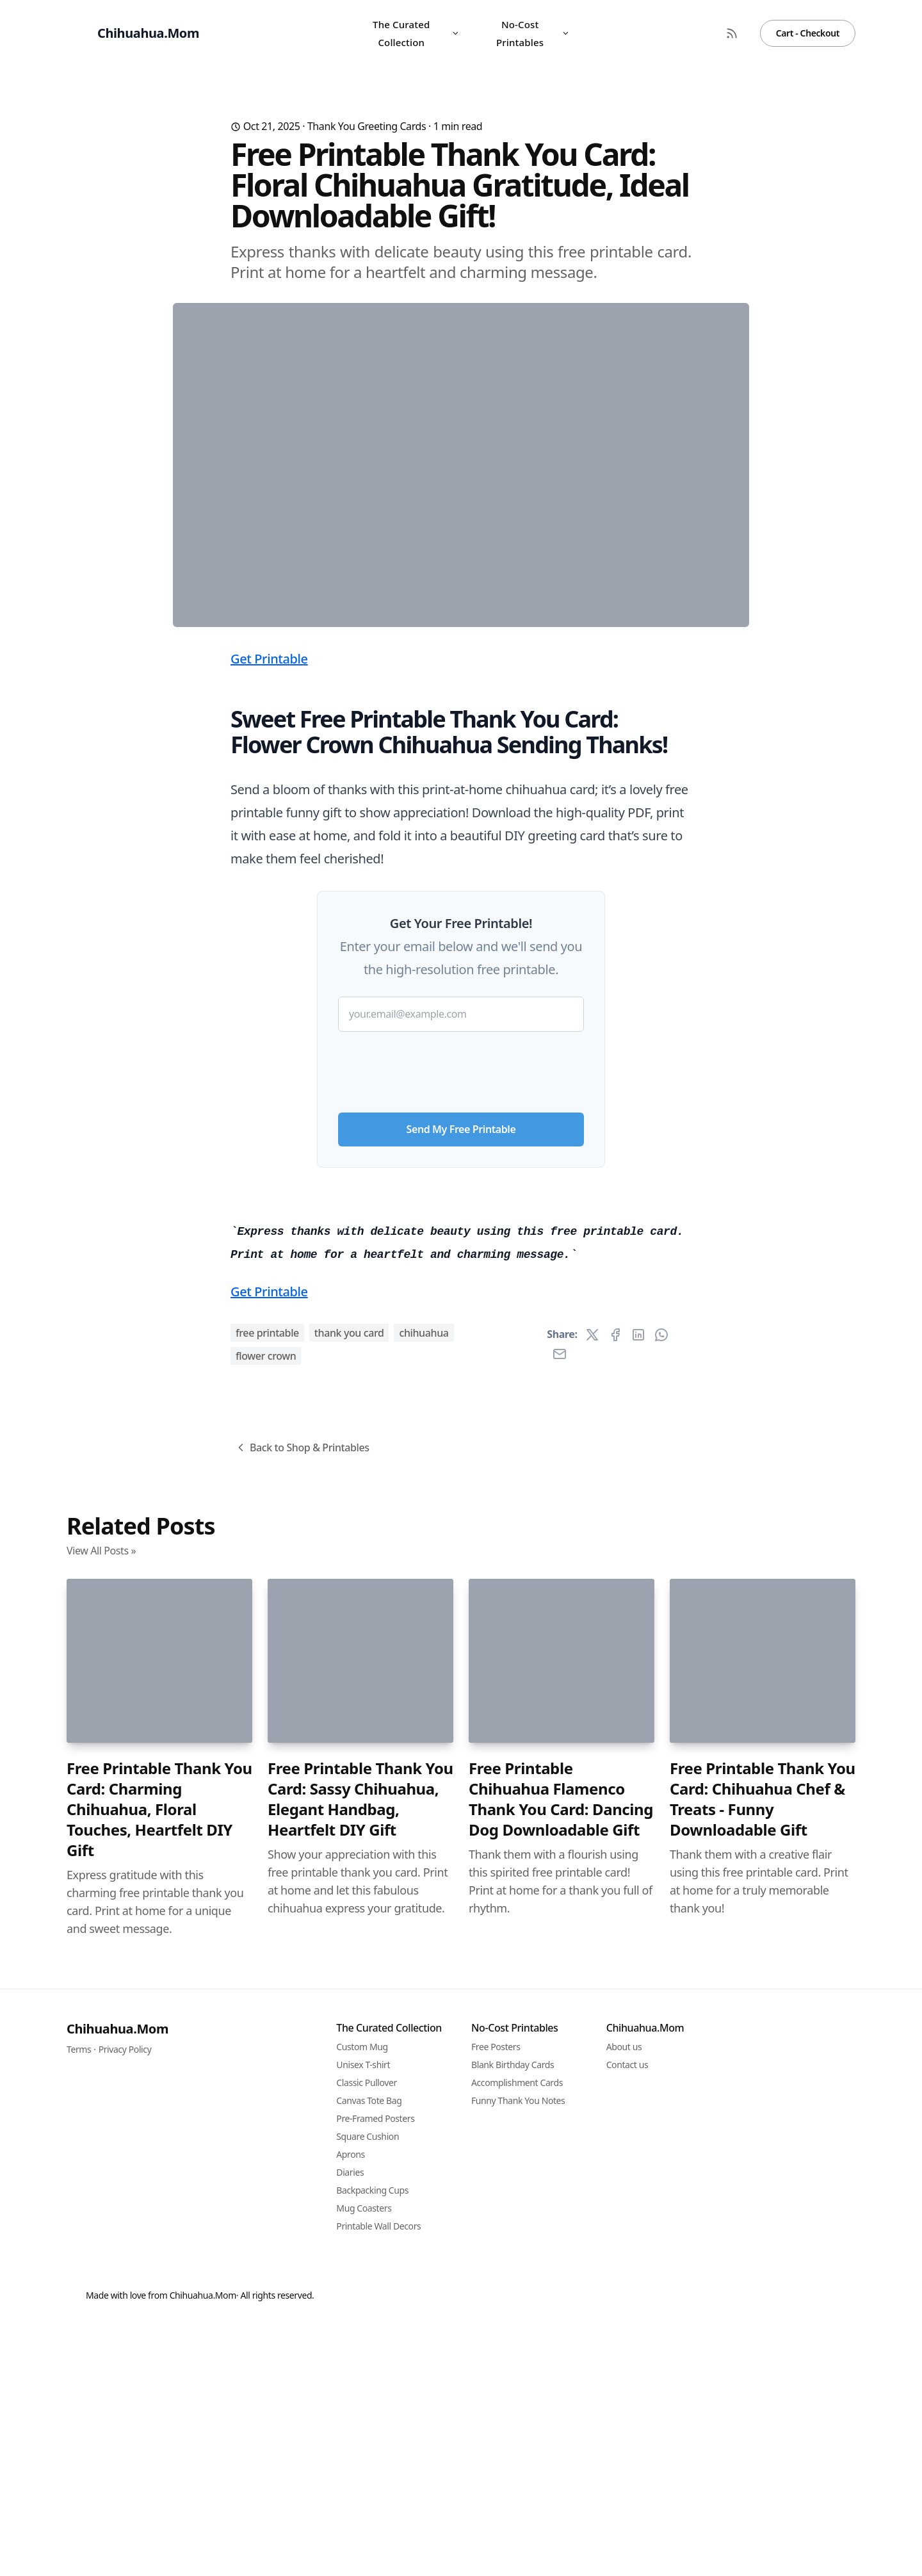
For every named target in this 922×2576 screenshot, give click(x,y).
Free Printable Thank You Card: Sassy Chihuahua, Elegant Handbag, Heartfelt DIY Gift (360, 2513)
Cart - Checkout (807, 33)
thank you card (349, 2046)
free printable (267, 2046)
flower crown (266, 2069)
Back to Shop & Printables (301, 2161)
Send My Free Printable (461, 1381)
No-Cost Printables (532, 33)
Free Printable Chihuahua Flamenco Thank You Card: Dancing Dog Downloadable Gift (561, 2513)
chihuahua (423, 2046)
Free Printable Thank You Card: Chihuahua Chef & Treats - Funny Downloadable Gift (762, 2513)
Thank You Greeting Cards (366, 126)
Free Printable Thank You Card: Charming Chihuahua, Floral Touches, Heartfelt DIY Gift (159, 2523)
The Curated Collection (416, 33)
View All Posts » (101, 2264)
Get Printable (269, 911)
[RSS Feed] (732, 33)
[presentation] (461, 1319)
